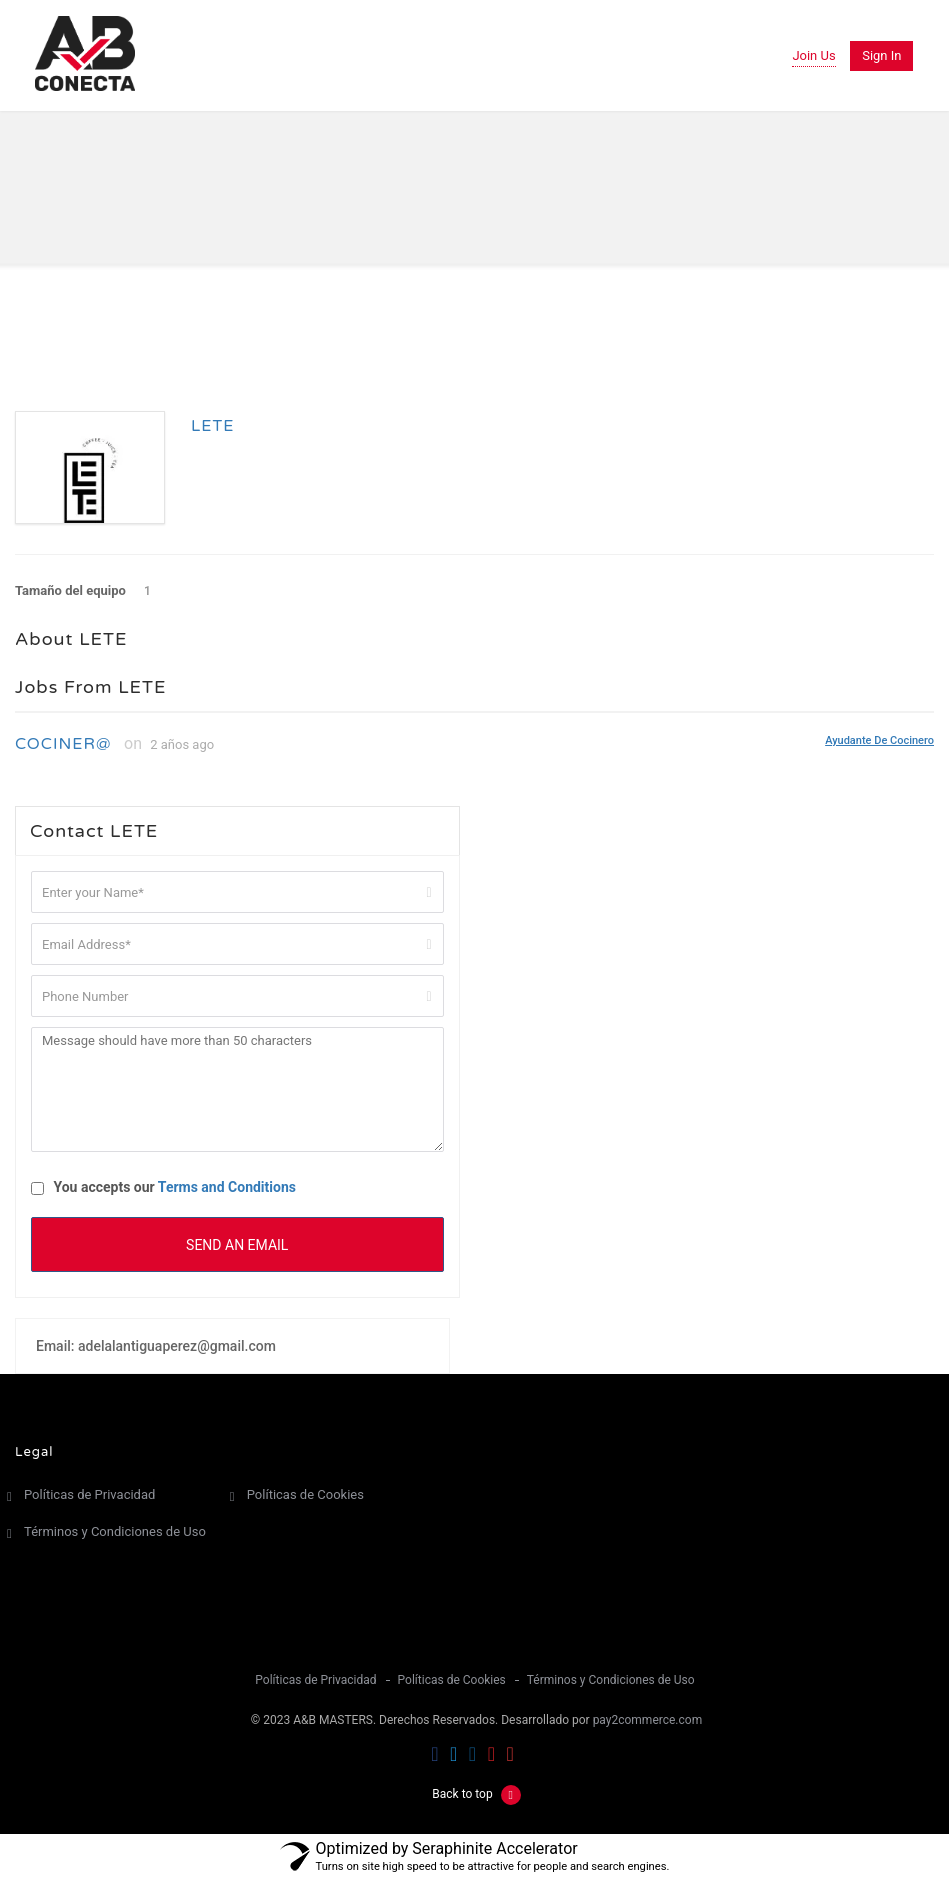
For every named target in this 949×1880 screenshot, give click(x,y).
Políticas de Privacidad (89, 1494)
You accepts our (163, 1187)
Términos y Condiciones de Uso (115, 1531)
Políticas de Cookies (305, 1494)
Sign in (881, 55)
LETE (212, 426)
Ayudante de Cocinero (879, 740)
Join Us (813, 55)
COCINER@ (63, 744)
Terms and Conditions (227, 1187)
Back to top (476, 1794)
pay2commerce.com (648, 1720)
